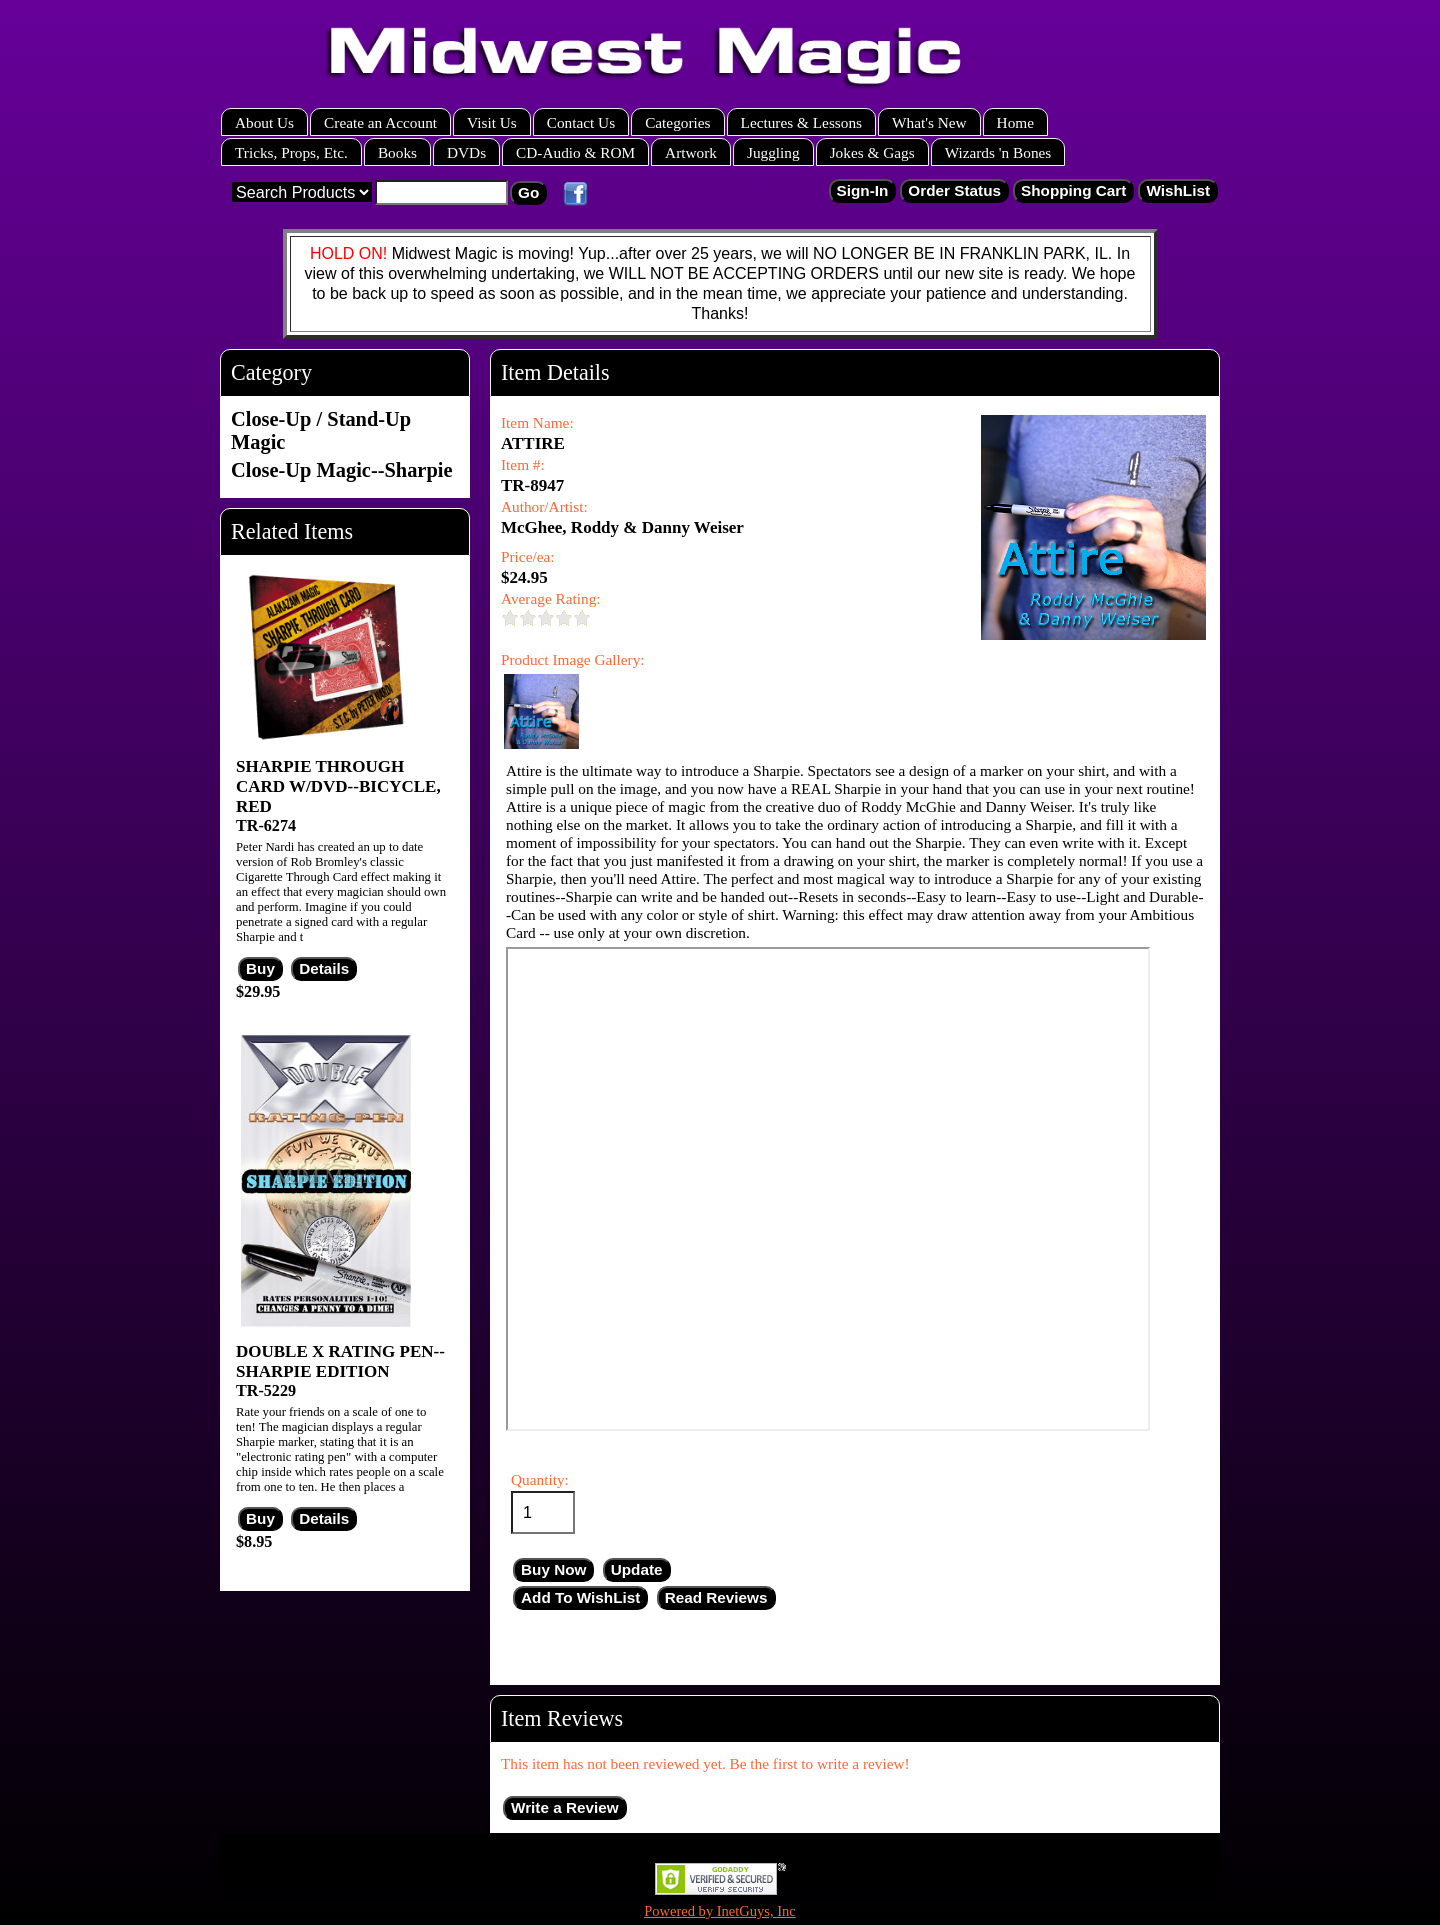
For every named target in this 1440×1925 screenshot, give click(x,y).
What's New (929, 122)
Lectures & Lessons (802, 122)
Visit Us (492, 122)
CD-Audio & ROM (575, 152)
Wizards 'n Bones (998, 152)
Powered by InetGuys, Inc (720, 1911)
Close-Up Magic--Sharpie (341, 470)
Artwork (691, 152)
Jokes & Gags (872, 152)
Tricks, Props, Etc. (291, 152)
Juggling (773, 152)
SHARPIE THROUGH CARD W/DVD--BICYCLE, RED (338, 786)
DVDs (466, 152)
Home (1015, 122)
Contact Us (581, 122)
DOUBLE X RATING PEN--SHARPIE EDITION (340, 1361)
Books (397, 152)
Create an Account (380, 122)
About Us (264, 122)
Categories (677, 122)
